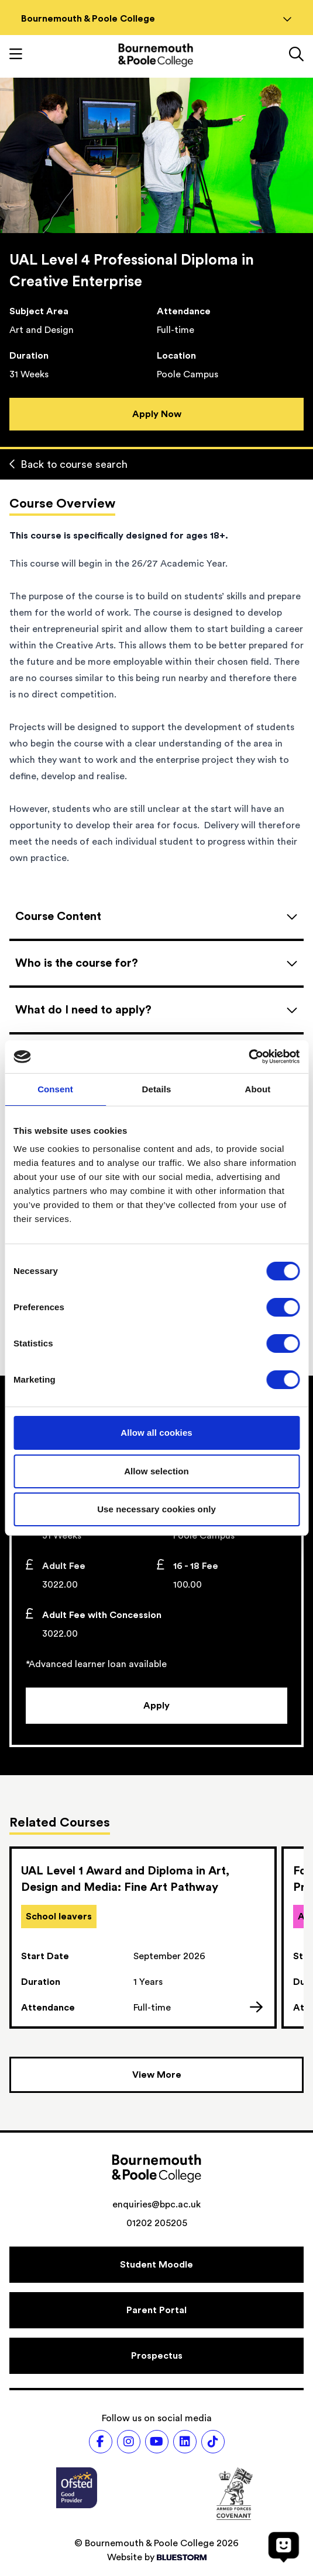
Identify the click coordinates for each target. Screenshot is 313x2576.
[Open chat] (283, 2546)
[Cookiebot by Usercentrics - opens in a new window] (248, 1056)
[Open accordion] (156, 916)
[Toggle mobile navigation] (15, 55)
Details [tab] (156, 1089)
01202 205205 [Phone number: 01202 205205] (156, 2223)
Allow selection (156, 1471)
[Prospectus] (156, 2356)
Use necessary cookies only (156, 1509)
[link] (143, 1937)
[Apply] (156, 1706)
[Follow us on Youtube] (156, 2441)
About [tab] (258, 1089)
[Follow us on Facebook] (100, 2441)
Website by (157, 2557)
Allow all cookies (156, 1433)
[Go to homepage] (155, 55)
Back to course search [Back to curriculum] (68, 464)
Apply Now (156, 414)
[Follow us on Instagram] (128, 2441)
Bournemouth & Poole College (156, 18)
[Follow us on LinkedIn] (185, 2441)
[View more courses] (156, 2075)
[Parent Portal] (156, 2310)
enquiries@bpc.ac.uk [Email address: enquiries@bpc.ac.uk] (156, 2204)
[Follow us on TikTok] (213, 2441)
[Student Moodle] (156, 2265)
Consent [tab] (55, 1089)
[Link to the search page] (296, 55)
